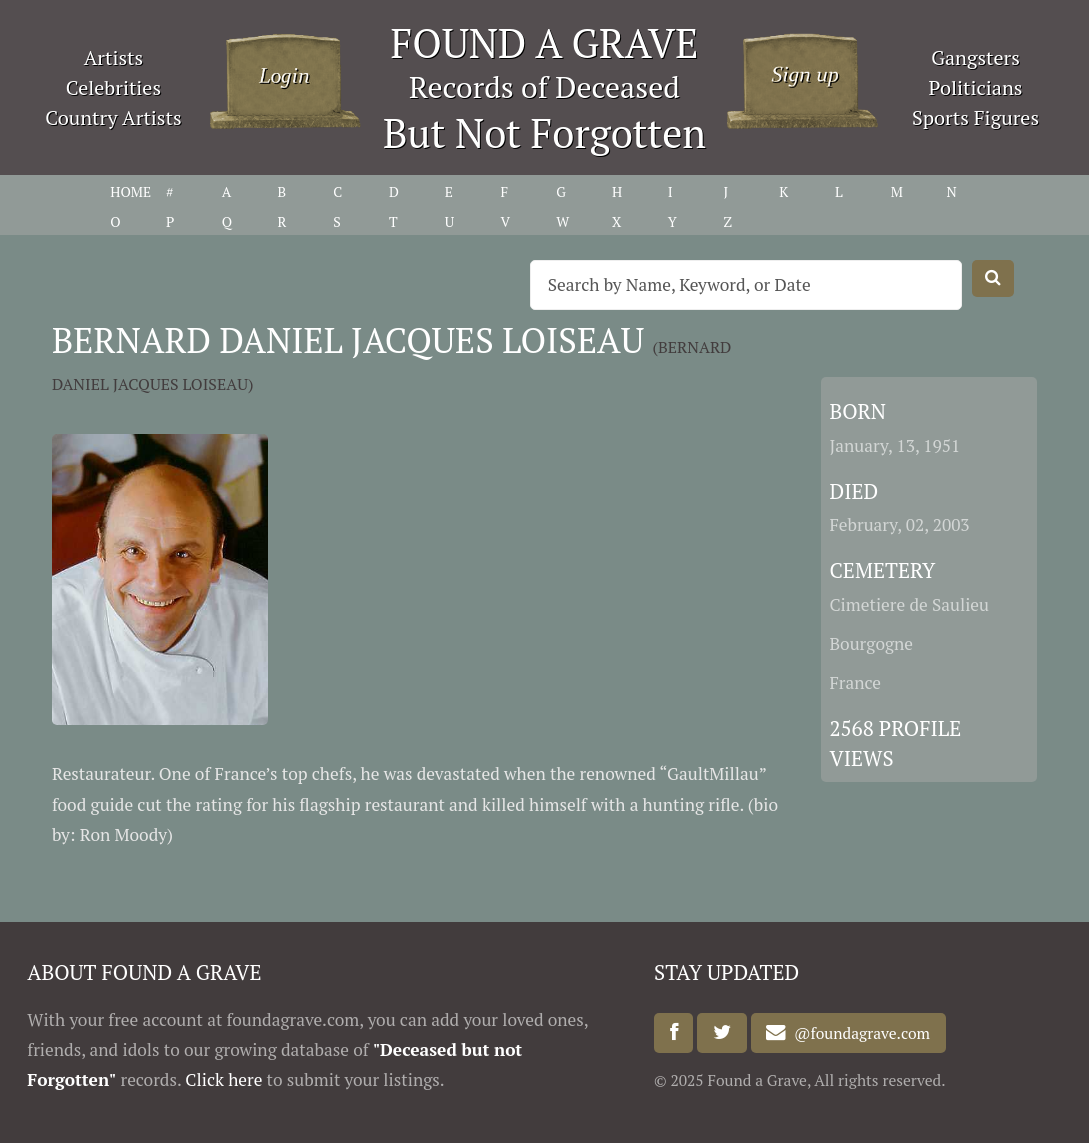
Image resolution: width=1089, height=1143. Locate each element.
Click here (223, 1079)
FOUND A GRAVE (545, 42)
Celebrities (113, 87)
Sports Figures (975, 117)
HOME (130, 191)
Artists (114, 57)
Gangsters (975, 57)
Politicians (976, 87)
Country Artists (113, 117)
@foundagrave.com (858, 1033)
